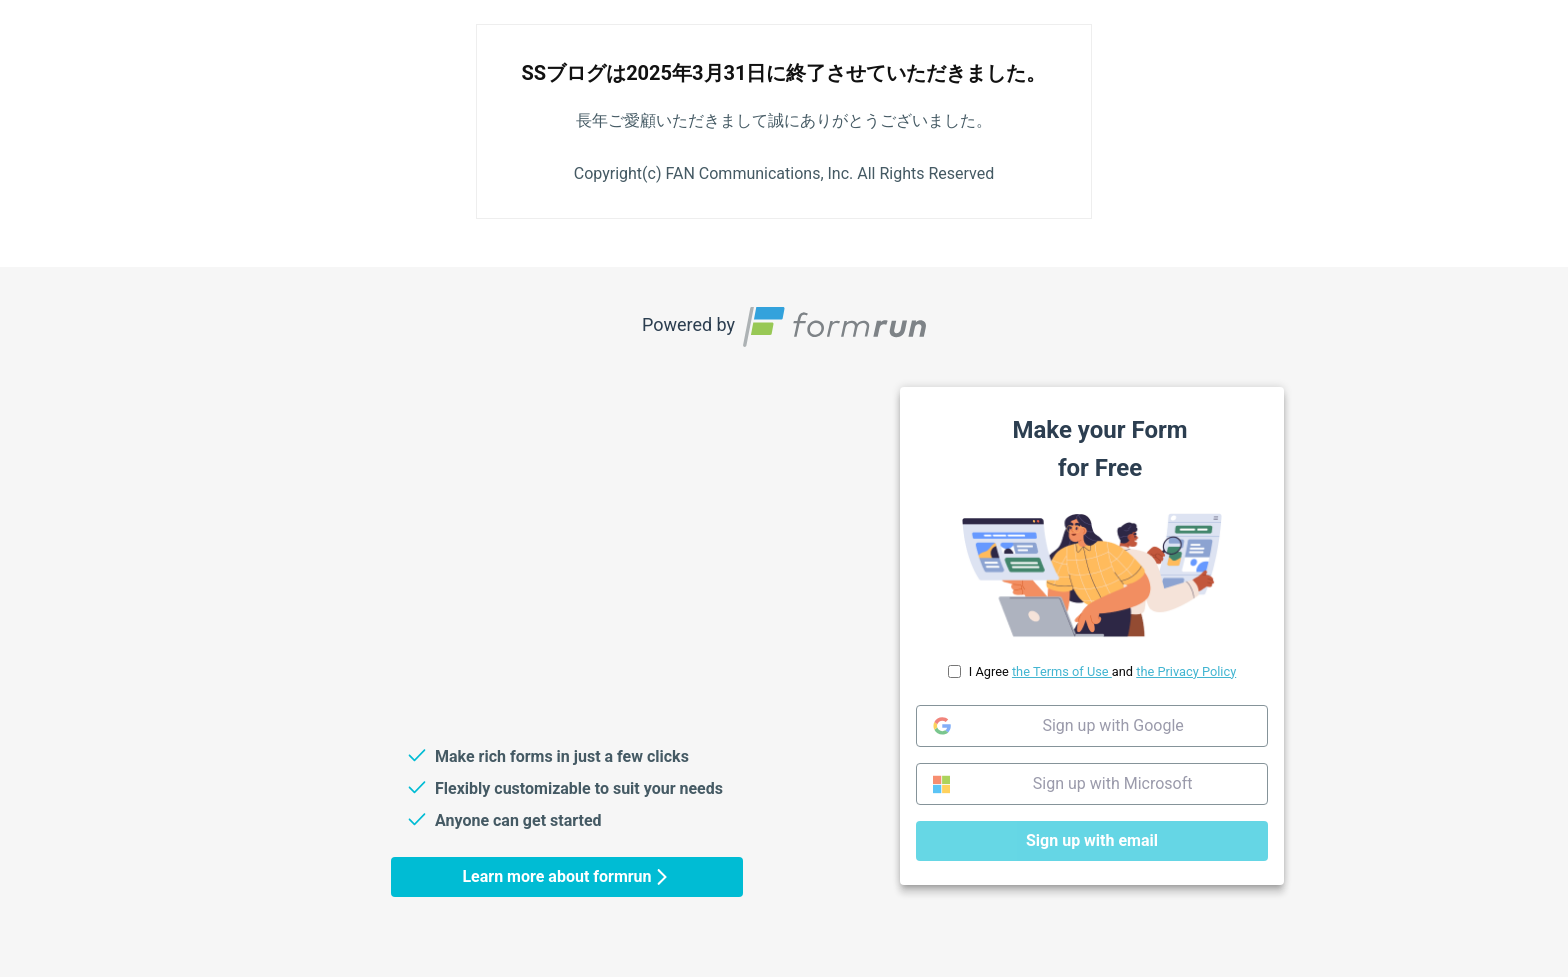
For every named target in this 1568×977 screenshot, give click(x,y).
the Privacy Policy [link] (1186, 670)
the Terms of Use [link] (1062, 670)
